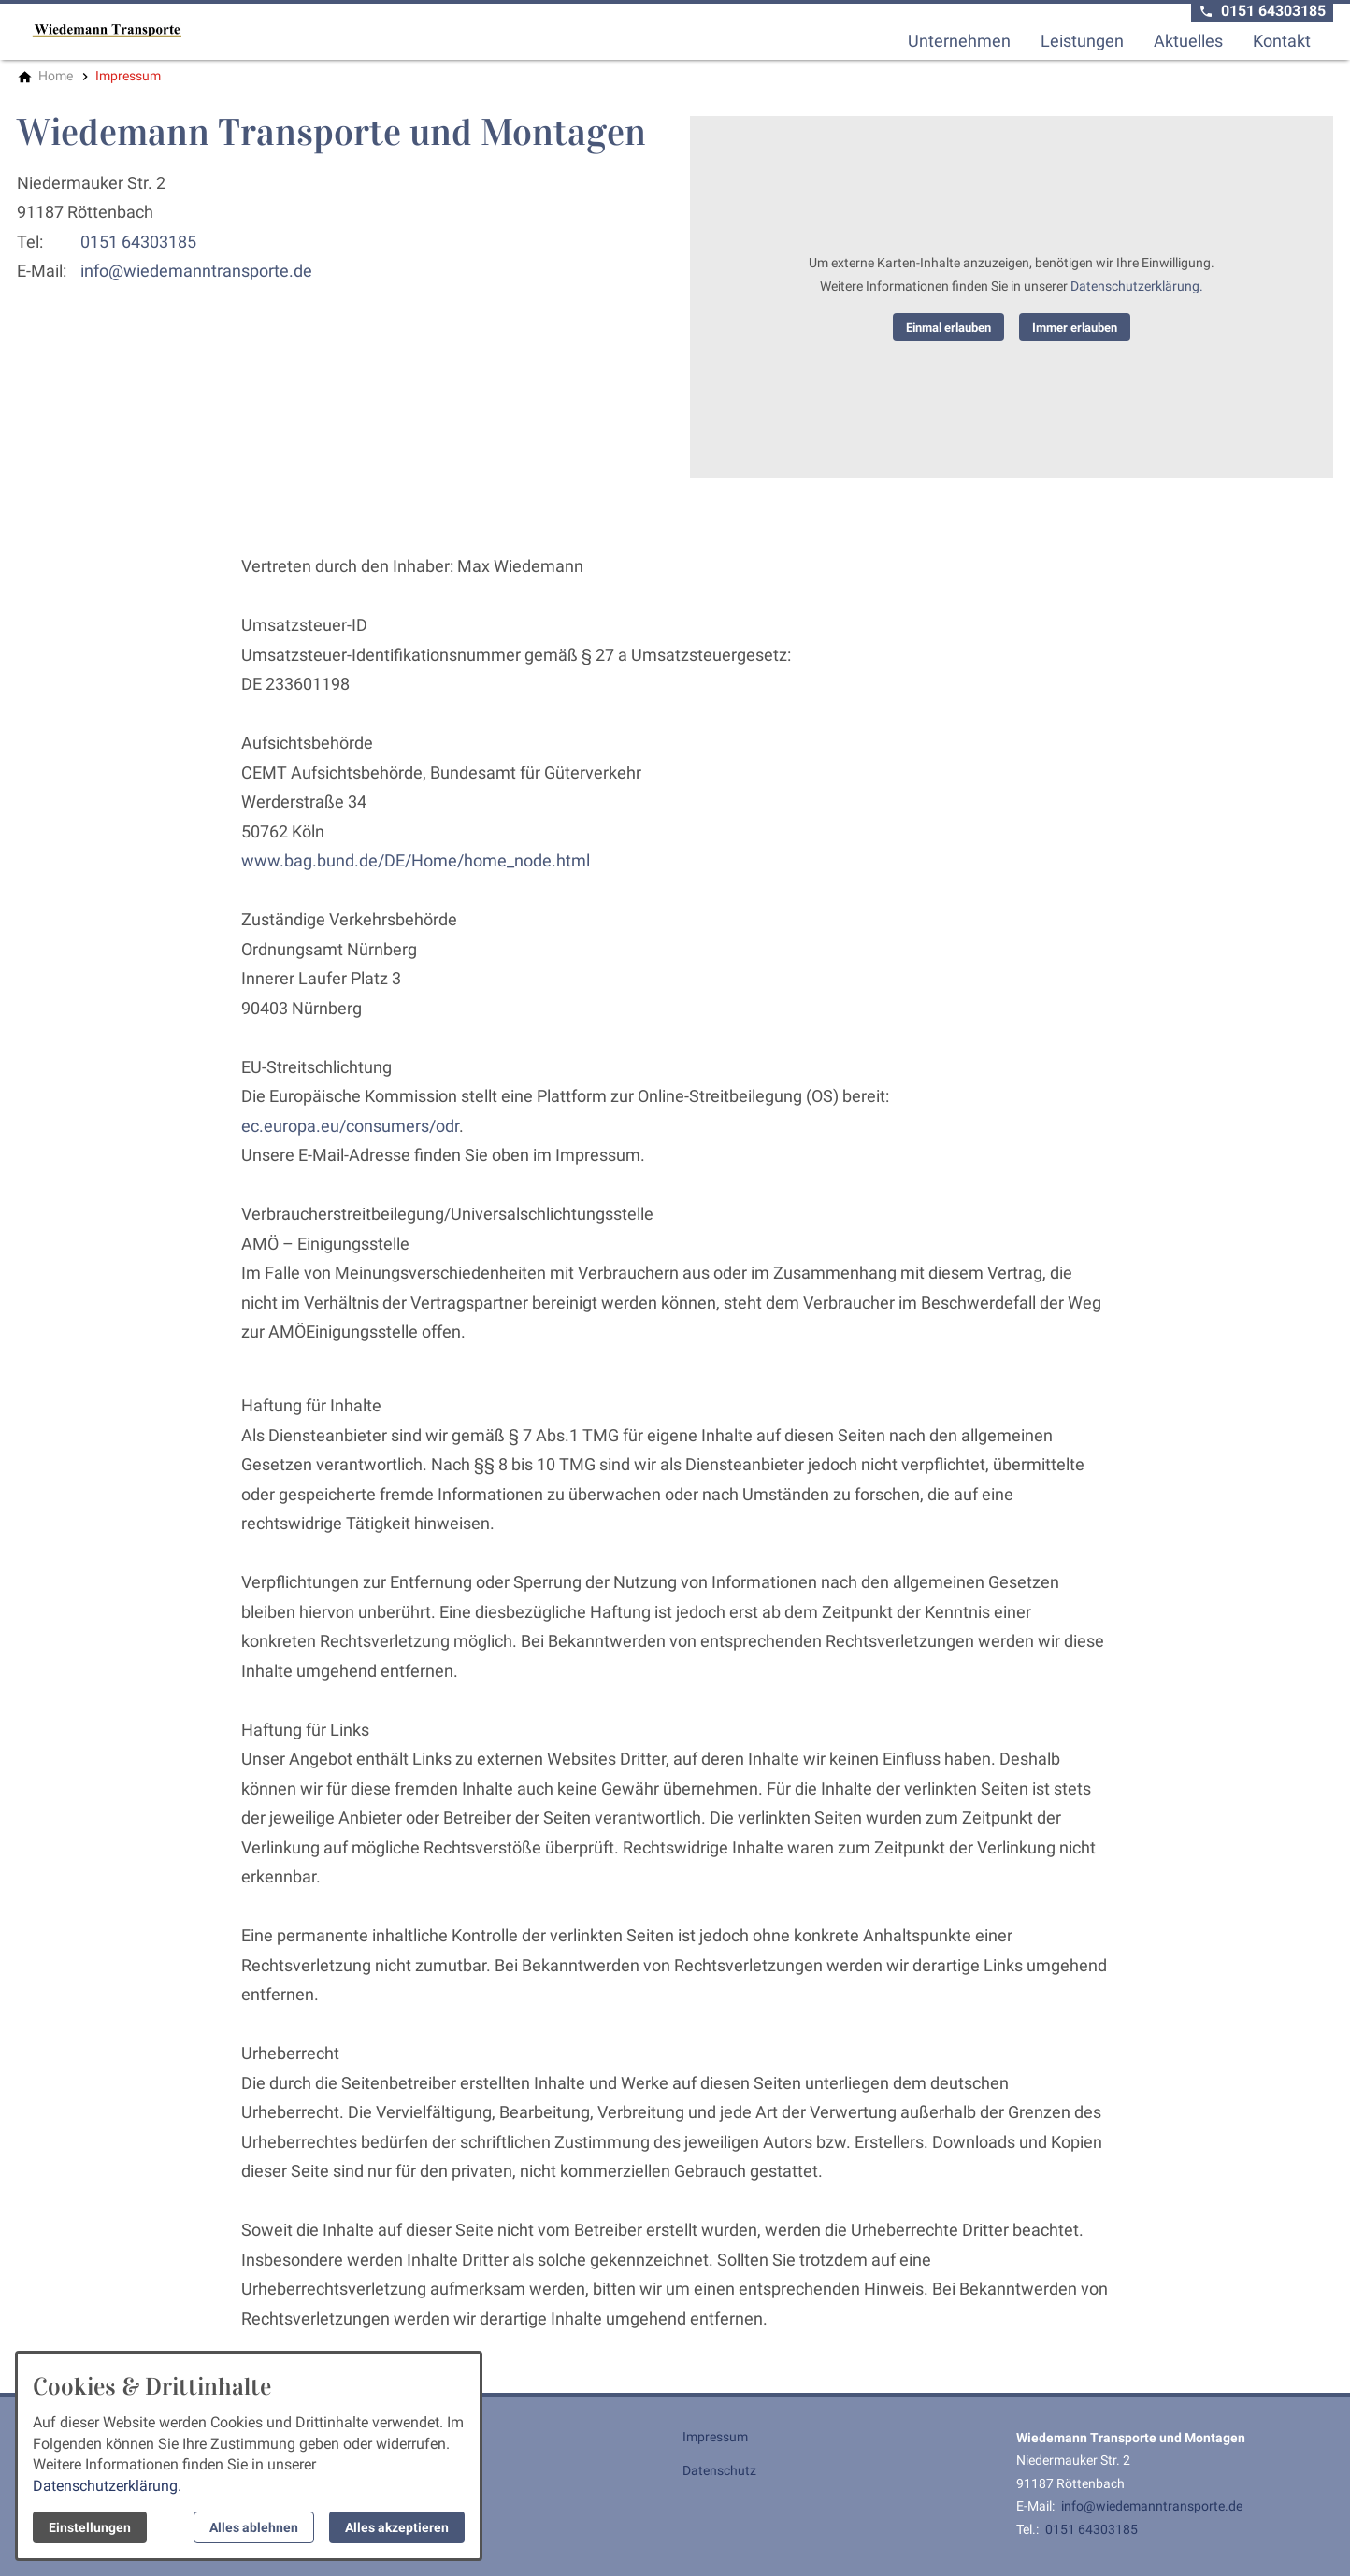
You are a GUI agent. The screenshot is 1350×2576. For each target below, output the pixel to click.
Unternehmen (959, 40)
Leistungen (1082, 40)
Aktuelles (1188, 40)
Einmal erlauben (948, 328)
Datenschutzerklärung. (1136, 286)
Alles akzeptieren (397, 2527)
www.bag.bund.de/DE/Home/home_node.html (415, 860)
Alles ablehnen (253, 2527)
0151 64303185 (138, 241)
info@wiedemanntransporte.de (196, 270)
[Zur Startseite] (106, 30)
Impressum (715, 2436)
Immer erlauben (1074, 328)
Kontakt (1282, 40)
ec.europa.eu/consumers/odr (350, 1126)
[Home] (55, 76)
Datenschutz (719, 2470)
